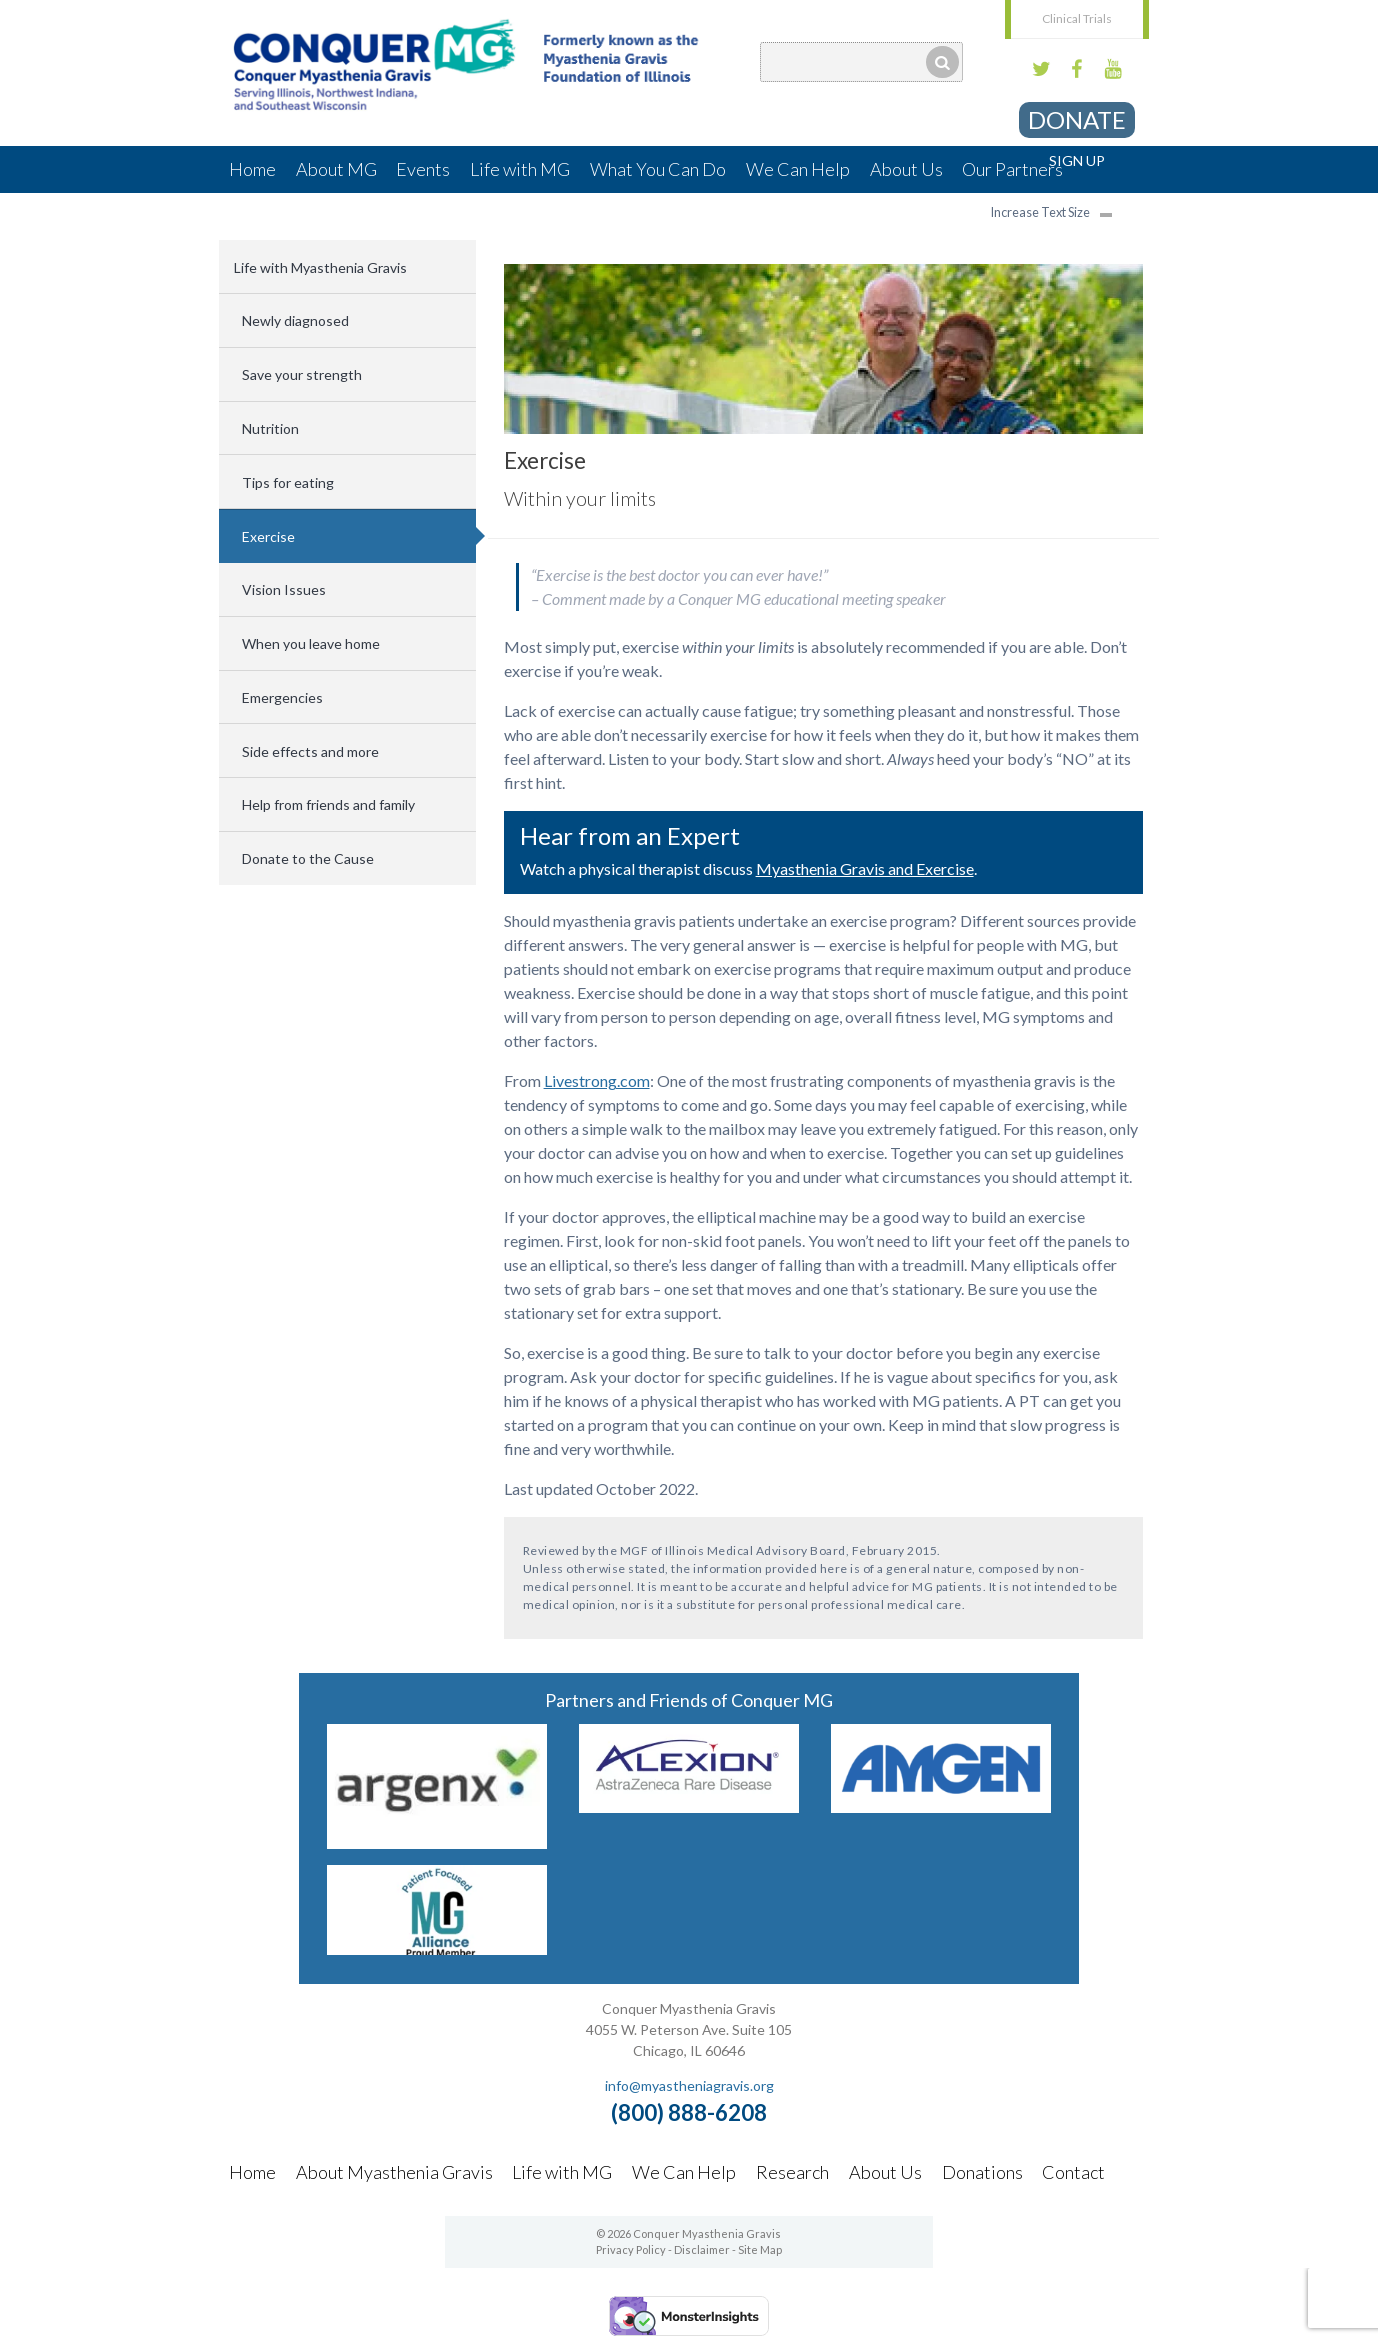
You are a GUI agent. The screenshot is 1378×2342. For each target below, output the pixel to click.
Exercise (268, 536)
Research (792, 2172)
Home (252, 169)
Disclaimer (702, 2249)
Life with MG (520, 169)
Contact (1073, 2172)
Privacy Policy (631, 2249)
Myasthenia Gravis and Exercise (865, 868)
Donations (982, 2172)
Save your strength (302, 374)
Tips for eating (288, 482)
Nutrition (270, 428)
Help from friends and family (328, 804)
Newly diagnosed (295, 320)
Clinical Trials (1077, 18)
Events (423, 169)
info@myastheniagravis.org (689, 2085)
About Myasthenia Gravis (394, 2172)
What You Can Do (658, 169)
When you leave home (311, 643)
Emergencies (282, 697)
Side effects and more (310, 751)
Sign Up (1077, 160)
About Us (906, 169)
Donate (1077, 119)
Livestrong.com (597, 1080)
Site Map (760, 2249)
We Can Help (798, 169)
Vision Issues (284, 589)
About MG (336, 169)
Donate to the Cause (308, 858)
